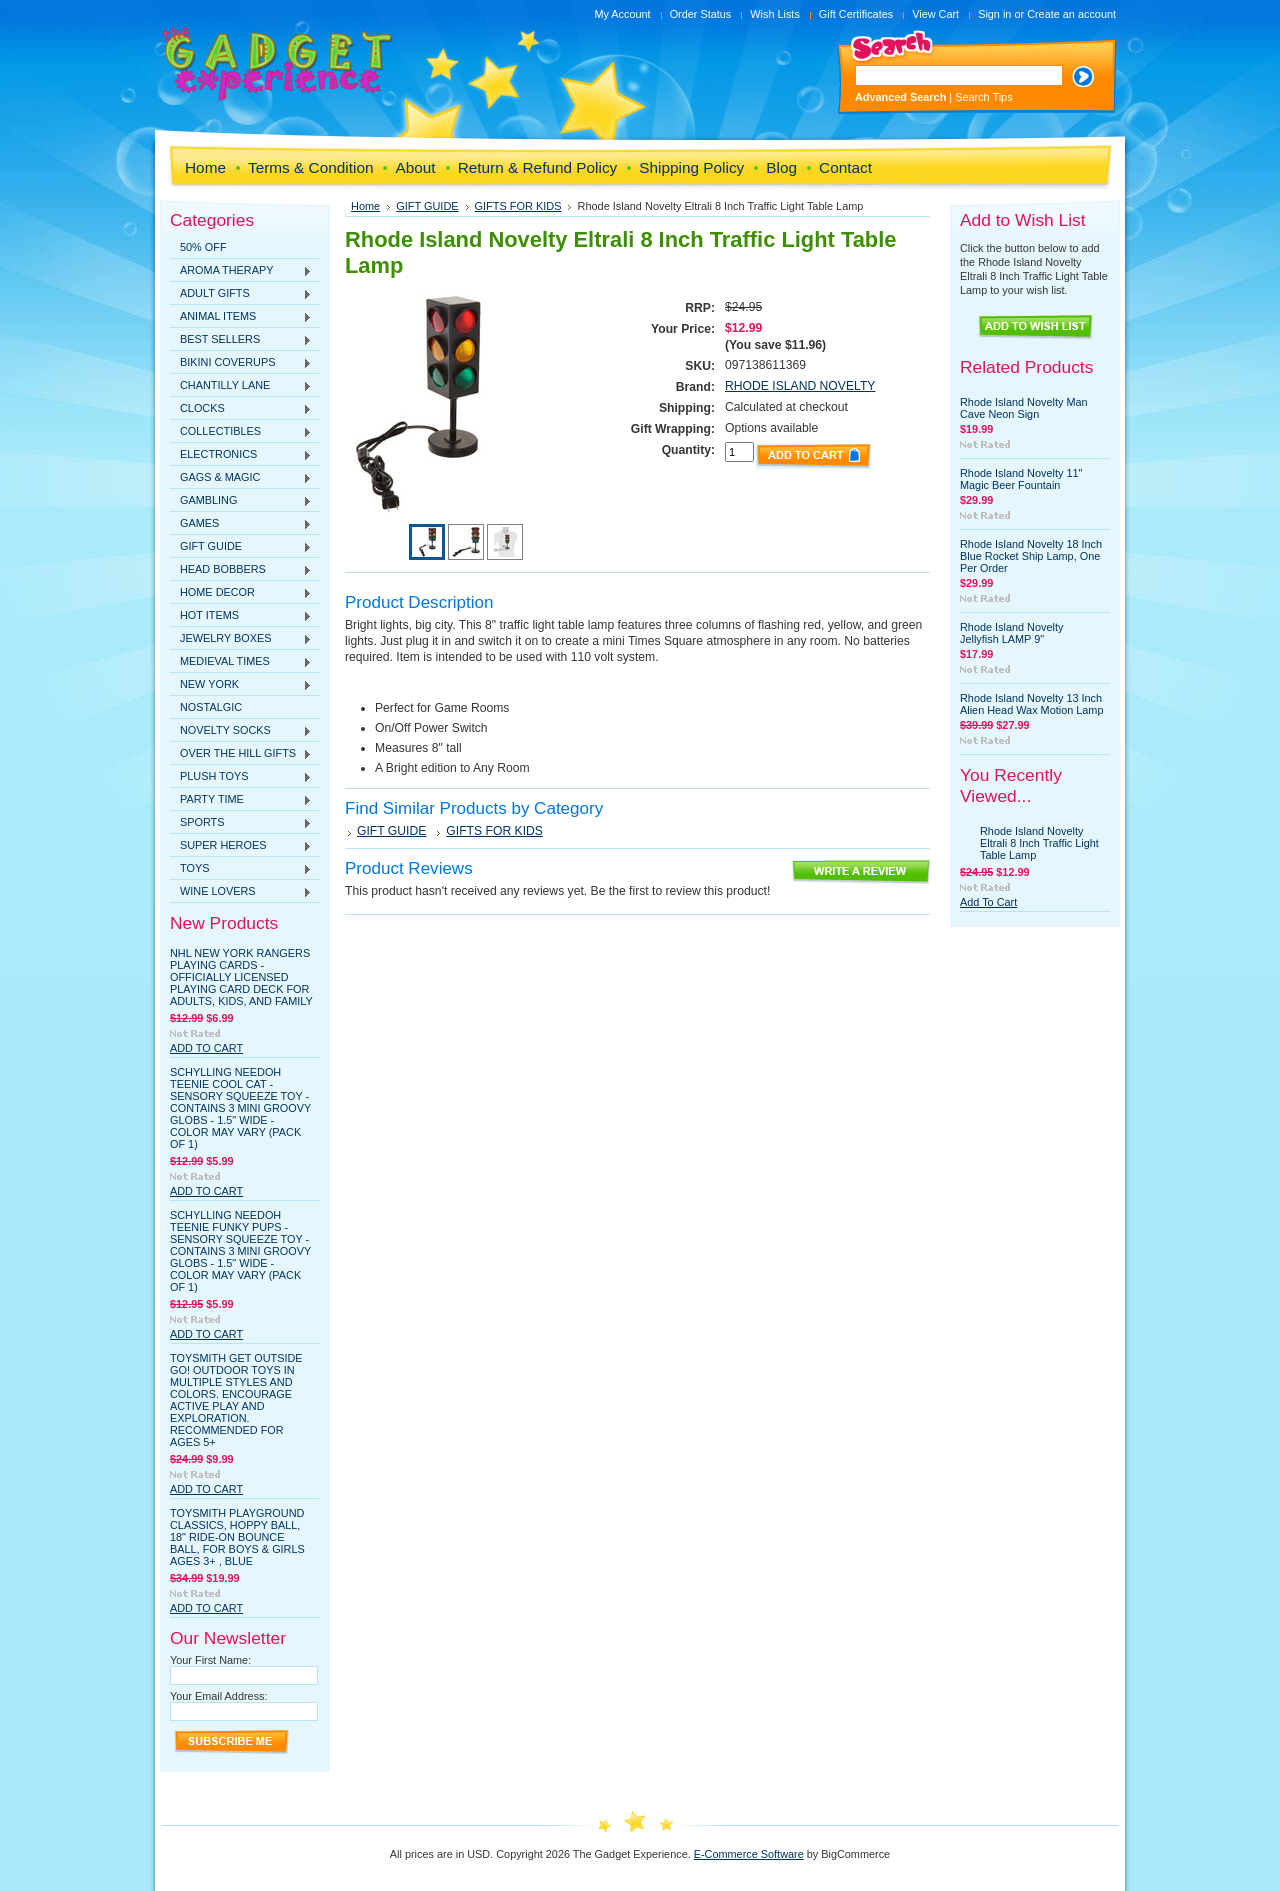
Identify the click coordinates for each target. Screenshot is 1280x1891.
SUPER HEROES (241, 846)
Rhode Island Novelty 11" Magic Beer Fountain (1021, 479)
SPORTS (241, 823)
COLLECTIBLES (241, 432)
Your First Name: (210, 1660)
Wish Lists (775, 14)
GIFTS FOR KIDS (518, 206)
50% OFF (203, 247)
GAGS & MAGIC (241, 478)
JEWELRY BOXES (241, 639)
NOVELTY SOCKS (241, 731)
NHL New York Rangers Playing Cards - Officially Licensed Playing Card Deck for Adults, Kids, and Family (241, 977)
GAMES (241, 524)
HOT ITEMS (241, 616)
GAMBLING (241, 501)
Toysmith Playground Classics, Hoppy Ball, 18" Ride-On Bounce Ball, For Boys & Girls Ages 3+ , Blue (237, 1537)
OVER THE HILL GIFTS (241, 754)
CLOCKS (241, 409)
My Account (622, 14)
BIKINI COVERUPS (241, 363)
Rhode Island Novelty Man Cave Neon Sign (1024, 408)
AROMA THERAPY (241, 271)
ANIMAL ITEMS (241, 317)
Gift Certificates (856, 14)
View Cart (935, 14)
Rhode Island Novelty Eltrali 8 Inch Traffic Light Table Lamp (1039, 843)
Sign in (994, 14)
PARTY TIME (241, 800)
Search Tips (983, 97)
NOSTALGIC (211, 707)
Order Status (701, 14)
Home (365, 206)
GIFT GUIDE (241, 547)
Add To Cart (206, 1048)
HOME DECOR (241, 593)
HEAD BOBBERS (241, 570)
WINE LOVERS (241, 892)
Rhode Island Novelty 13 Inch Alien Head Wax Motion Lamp (1031, 704)
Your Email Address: (219, 1696)
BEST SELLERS (241, 340)
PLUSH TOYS (241, 777)
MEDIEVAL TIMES (241, 662)
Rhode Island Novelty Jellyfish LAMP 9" (1011, 633)
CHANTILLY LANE (241, 386)
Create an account (1071, 14)
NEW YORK (241, 685)
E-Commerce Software (749, 1854)
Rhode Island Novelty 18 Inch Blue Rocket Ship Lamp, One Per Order (1031, 556)
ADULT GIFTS (241, 294)
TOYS (241, 869)
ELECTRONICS (241, 455)
